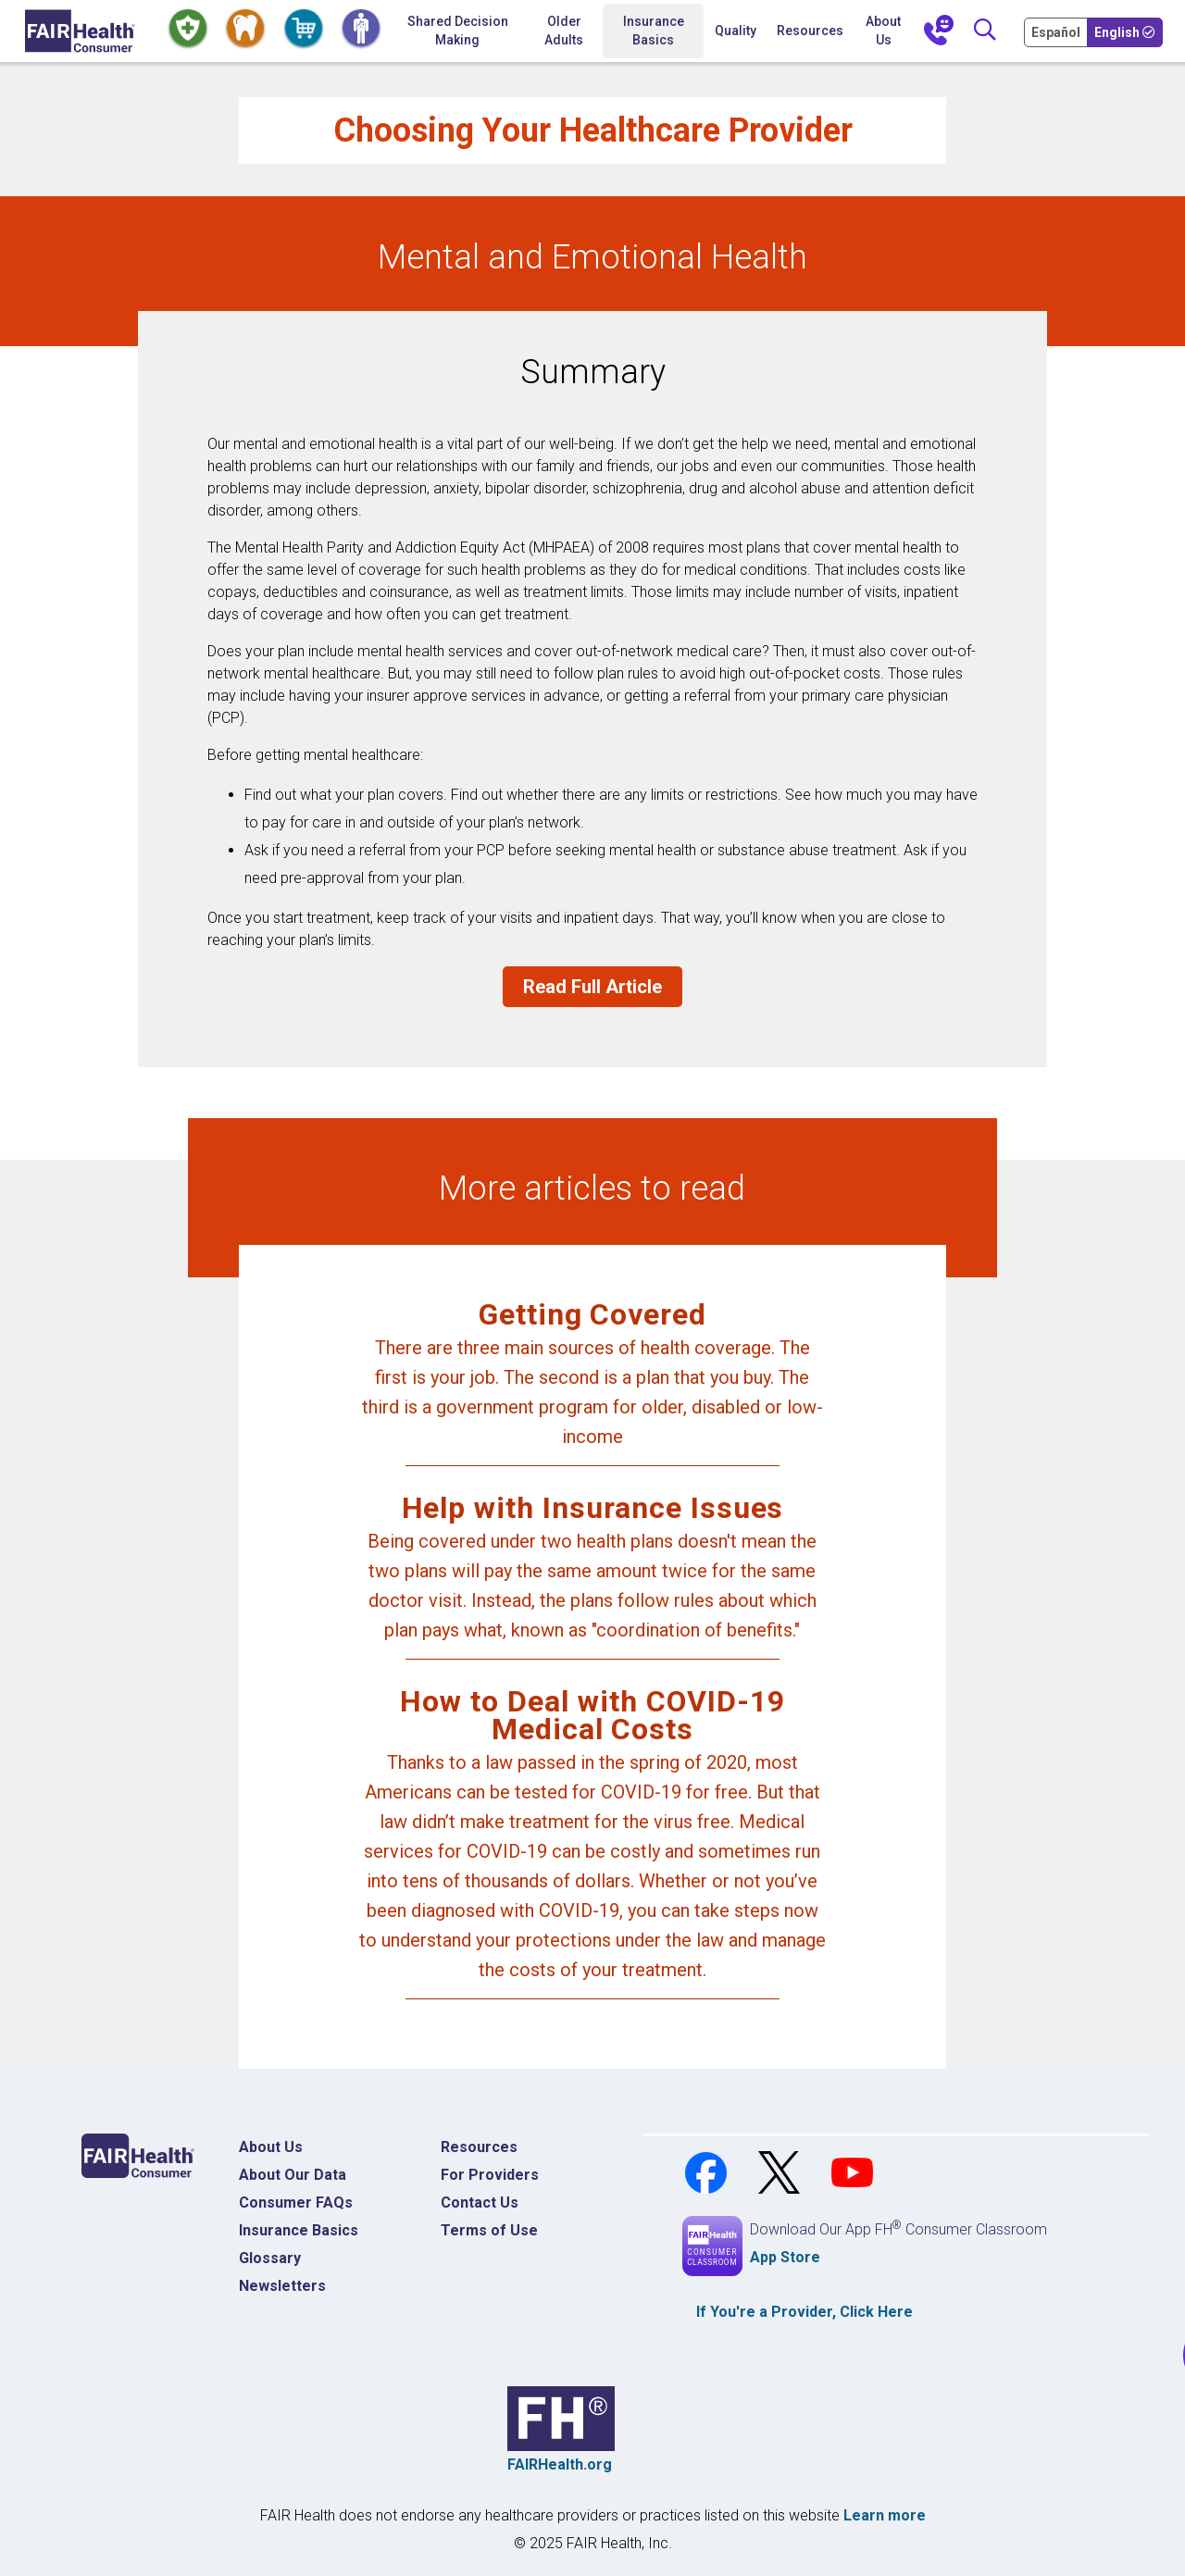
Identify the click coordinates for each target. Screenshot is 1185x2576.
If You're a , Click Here (804, 2312)
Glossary (270, 2258)
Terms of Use (489, 2230)
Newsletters (282, 2286)
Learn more (884, 2515)
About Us (883, 30)
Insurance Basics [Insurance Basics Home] (298, 2230)
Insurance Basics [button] (653, 30)
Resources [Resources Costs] (479, 2147)
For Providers (490, 2175)
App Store (785, 2257)
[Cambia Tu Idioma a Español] (1057, 31)
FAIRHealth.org (559, 2464)
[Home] (80, 31)
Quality (735, 30)
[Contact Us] (939, 31)
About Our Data (292, 2175)
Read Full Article (592, 987)
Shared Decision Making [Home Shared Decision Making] (457, 30)
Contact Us (479, 2202)
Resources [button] (810, 30)
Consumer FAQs (296, 2202)
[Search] (985, 31)
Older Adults (563, 30)
